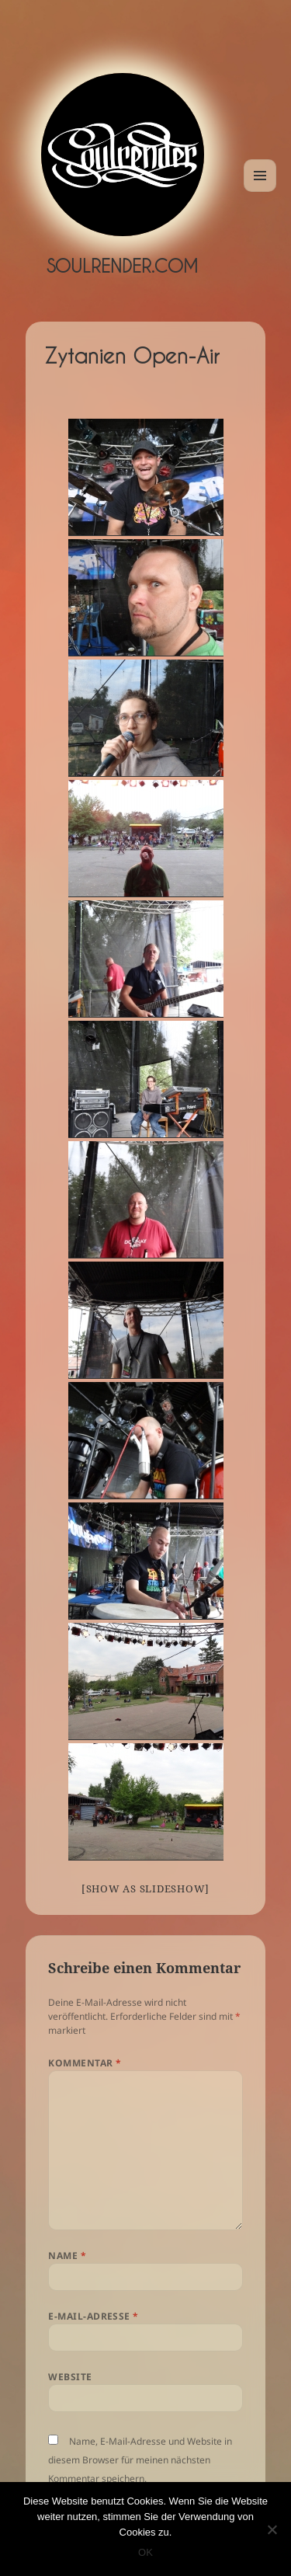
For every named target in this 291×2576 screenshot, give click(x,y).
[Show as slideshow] (145, 1888)
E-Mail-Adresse (93, 2316)
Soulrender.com (122, 266)
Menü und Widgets (260, 191)
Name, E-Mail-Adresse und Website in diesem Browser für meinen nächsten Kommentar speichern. (140, 2460)
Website (70, 2376)
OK (145, 2552)
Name (67, 2255)
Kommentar (84, 2063)
